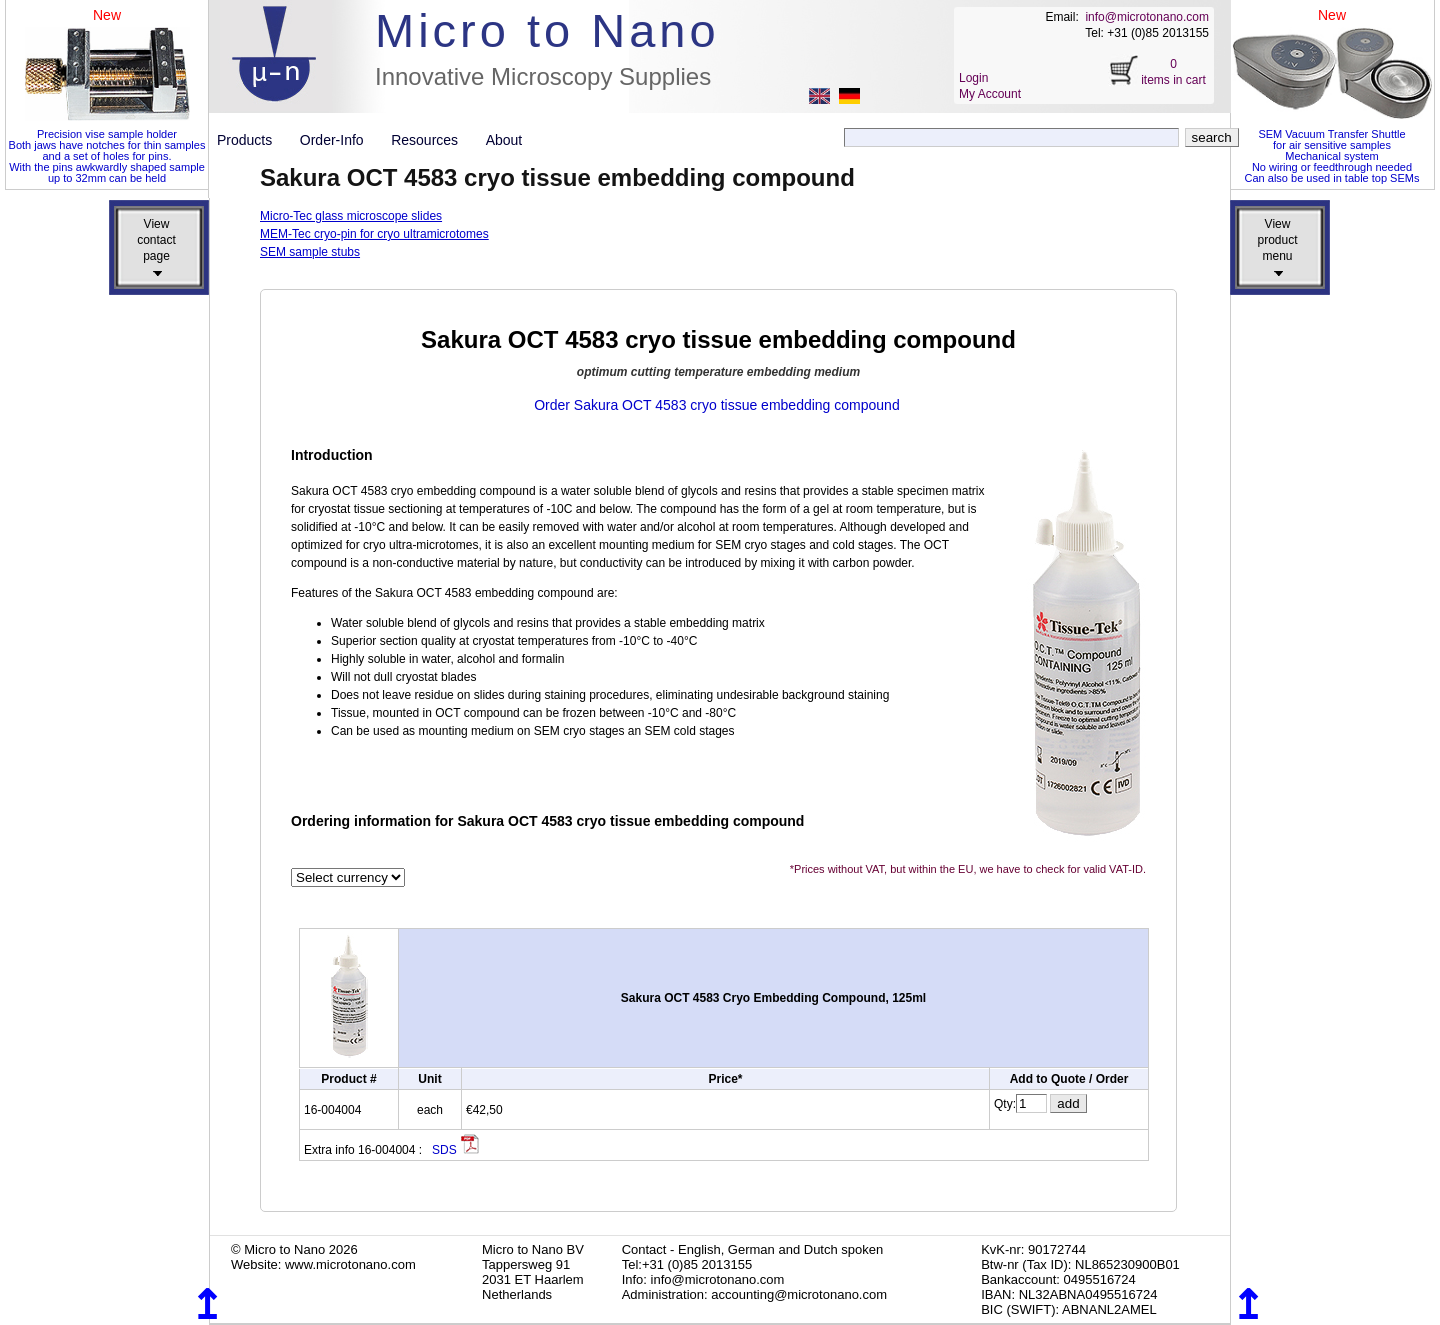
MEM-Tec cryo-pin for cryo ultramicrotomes (374, 234)
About (504, 140)
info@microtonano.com (1147, 17)
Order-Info (339, 140)
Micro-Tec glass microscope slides (351, 216)
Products (252, 140)
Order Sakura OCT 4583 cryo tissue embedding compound (717, 405)
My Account (990, 94)
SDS (456, 1150)
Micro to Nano (547, 30)
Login (973, 78)
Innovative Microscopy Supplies (543, 76)
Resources (432, 140)
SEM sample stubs (310, 252)
